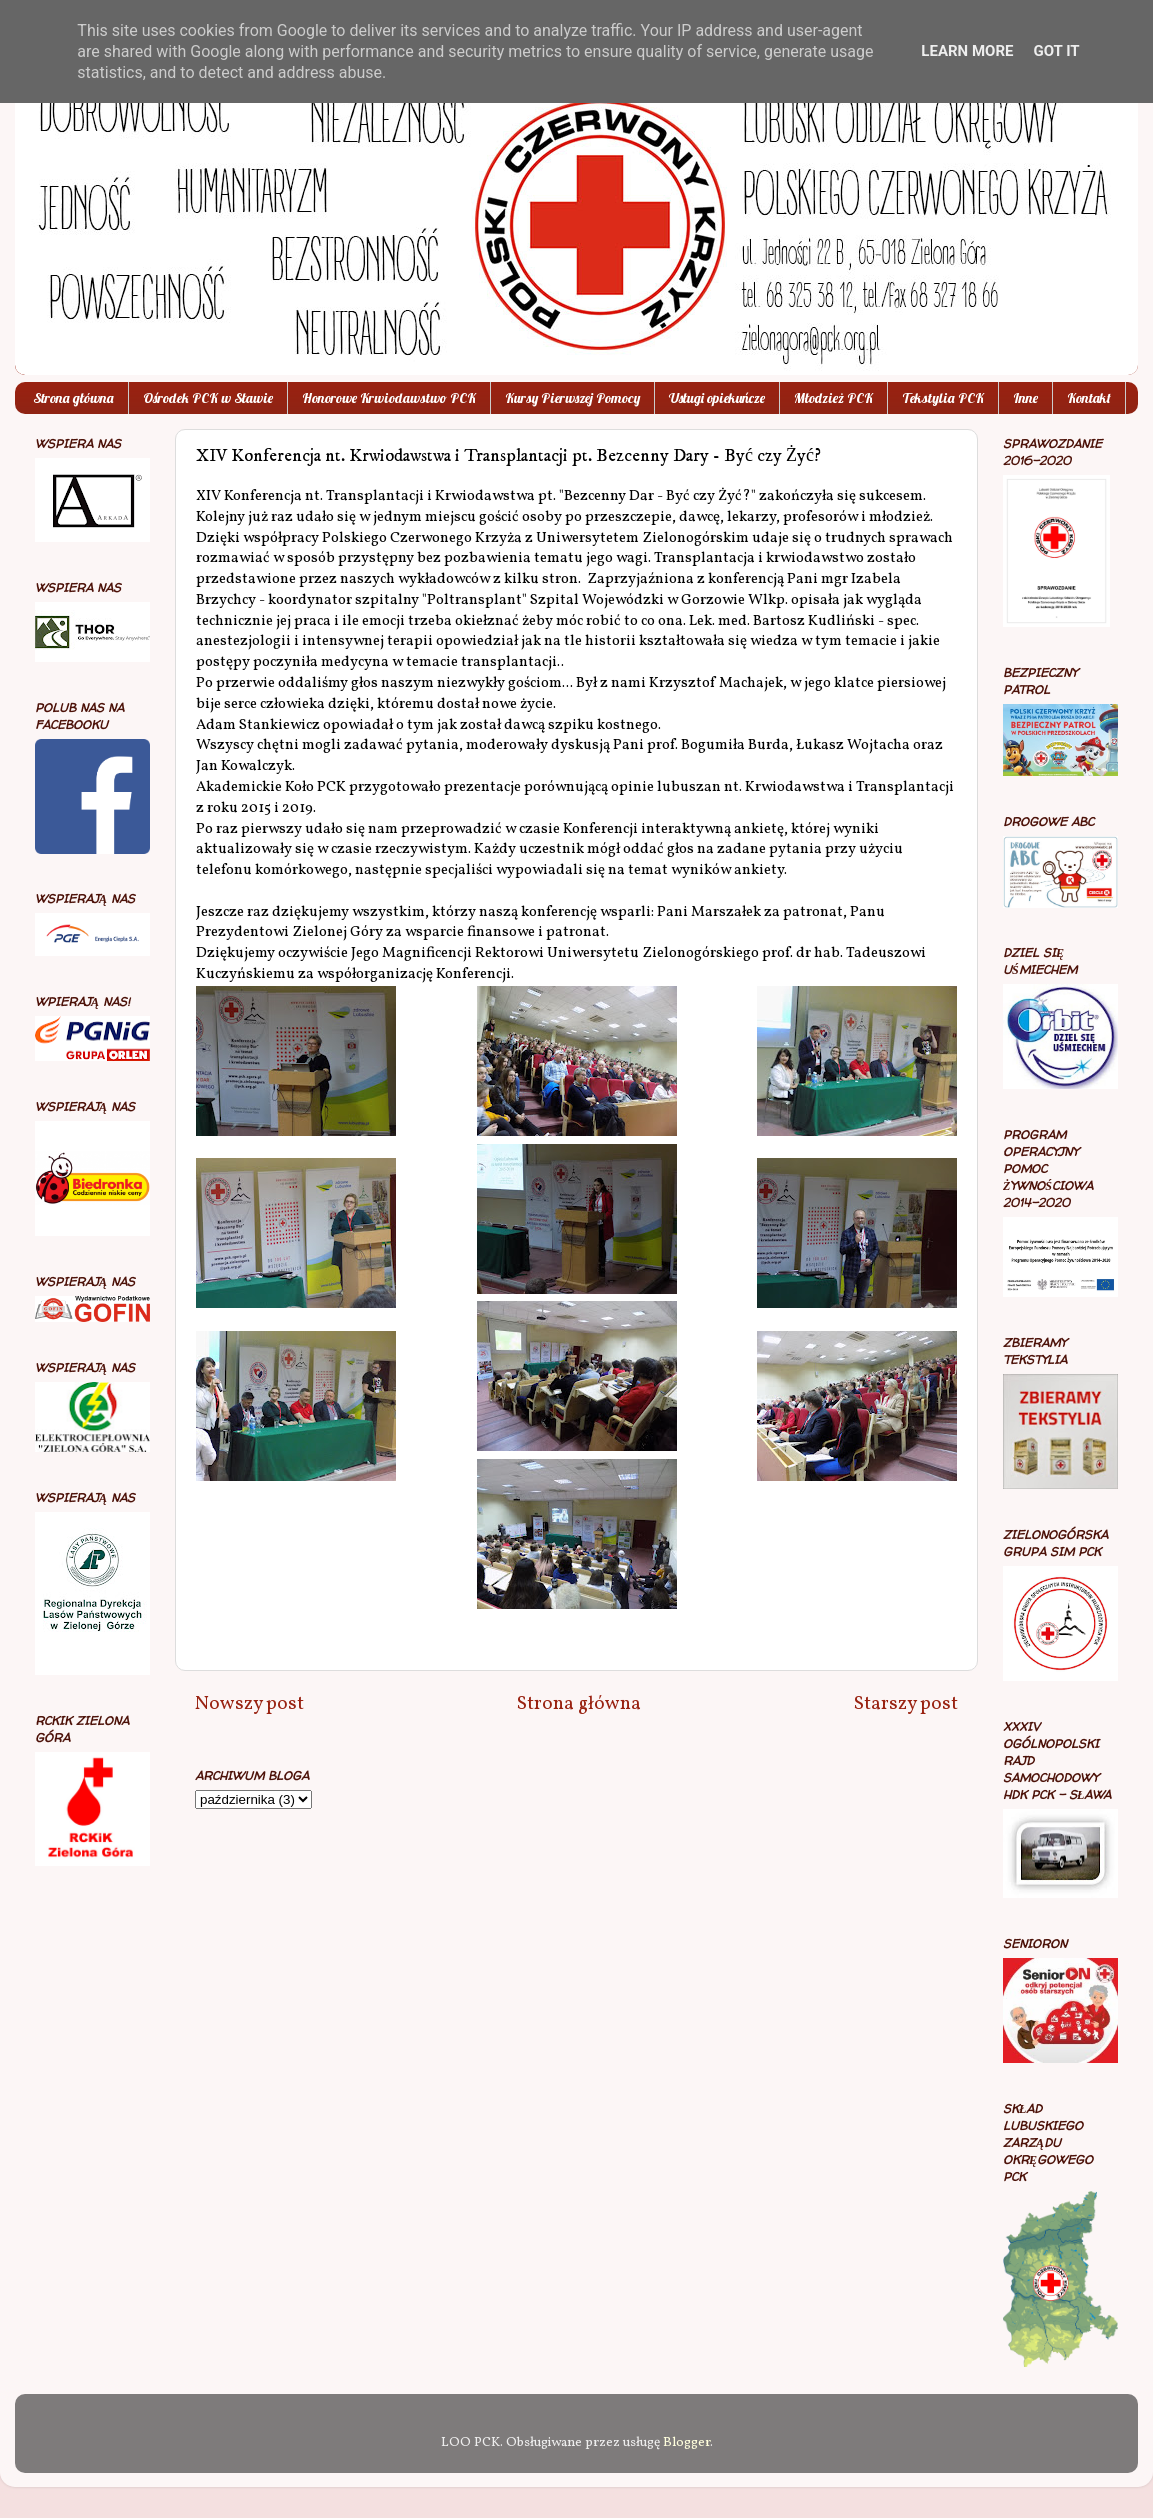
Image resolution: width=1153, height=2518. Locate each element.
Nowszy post (249, 1704)
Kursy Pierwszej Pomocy (572, 398)
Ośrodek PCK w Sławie (208, 398)
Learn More (967, 51)
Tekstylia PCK (943, 398)
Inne (1025, 398)
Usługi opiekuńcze (717, 398)
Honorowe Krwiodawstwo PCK (389, 398)
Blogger (686, 2442)
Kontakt (1089, 398)
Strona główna (73, 398)
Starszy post (906, 1704)
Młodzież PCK (833, 398)
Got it (1056, 51)
